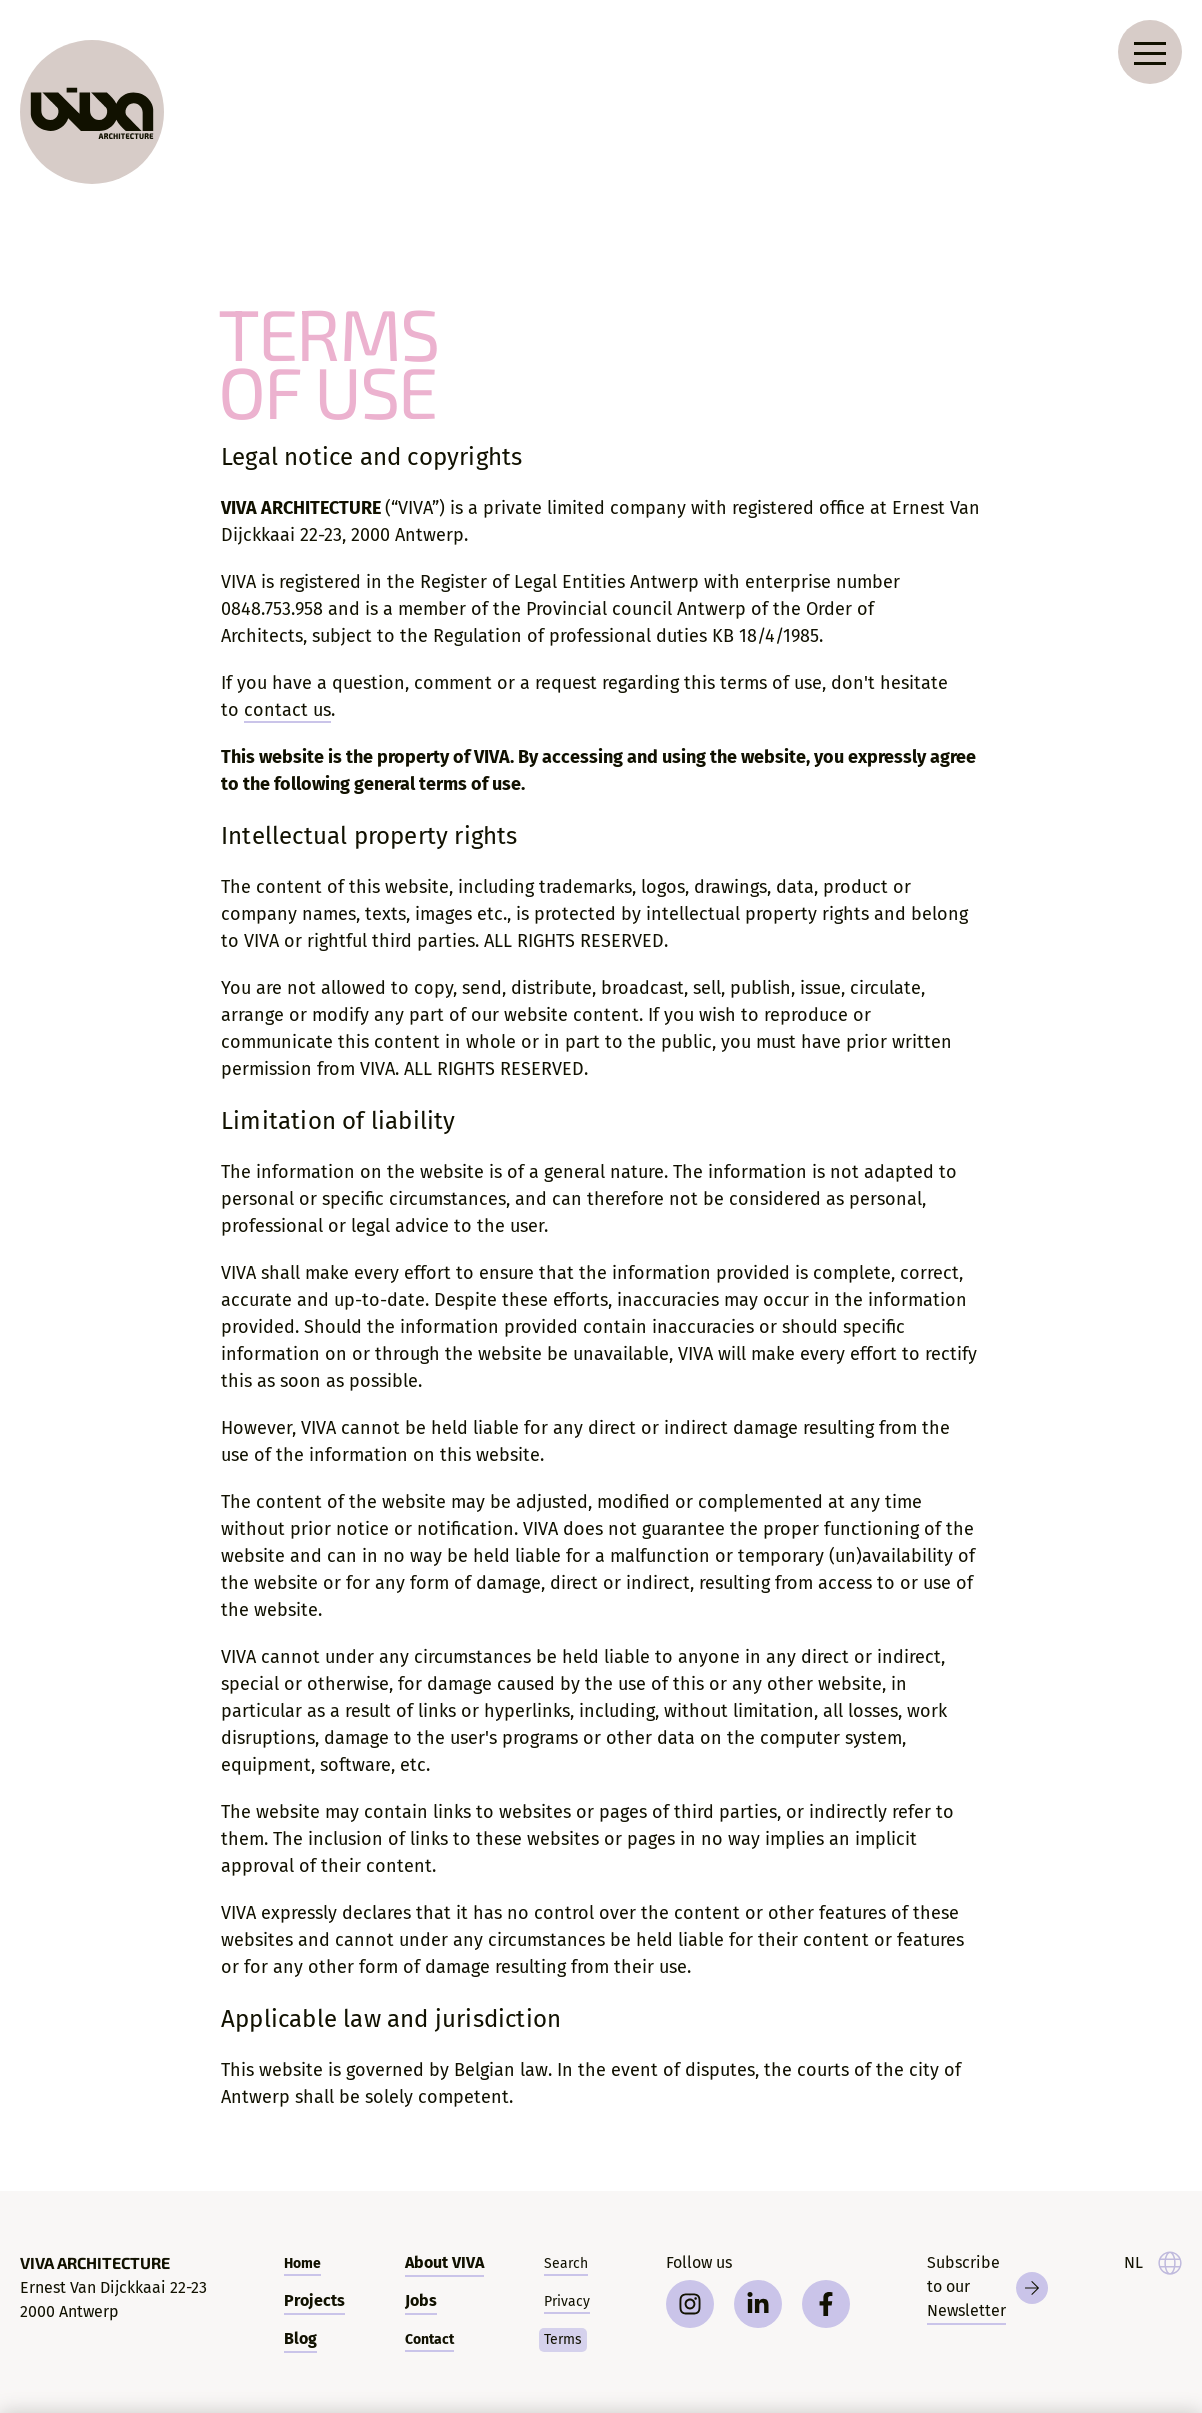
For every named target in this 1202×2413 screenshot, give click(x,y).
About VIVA (444, 2262)
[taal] (1153, 2263)
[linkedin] (758, 2304)
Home (302, 2263)
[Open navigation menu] (1150, 52)
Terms (563, 2339)
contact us (287, 710)
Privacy (567, 2301)
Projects (314, 2300)
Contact (429, 2339)
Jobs (421, 2300)
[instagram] (690, 2304)
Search (566, 2263)
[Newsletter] (987, 2288)
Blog (300, 2338)
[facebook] (826, 2304)
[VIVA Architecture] (92, 112)
